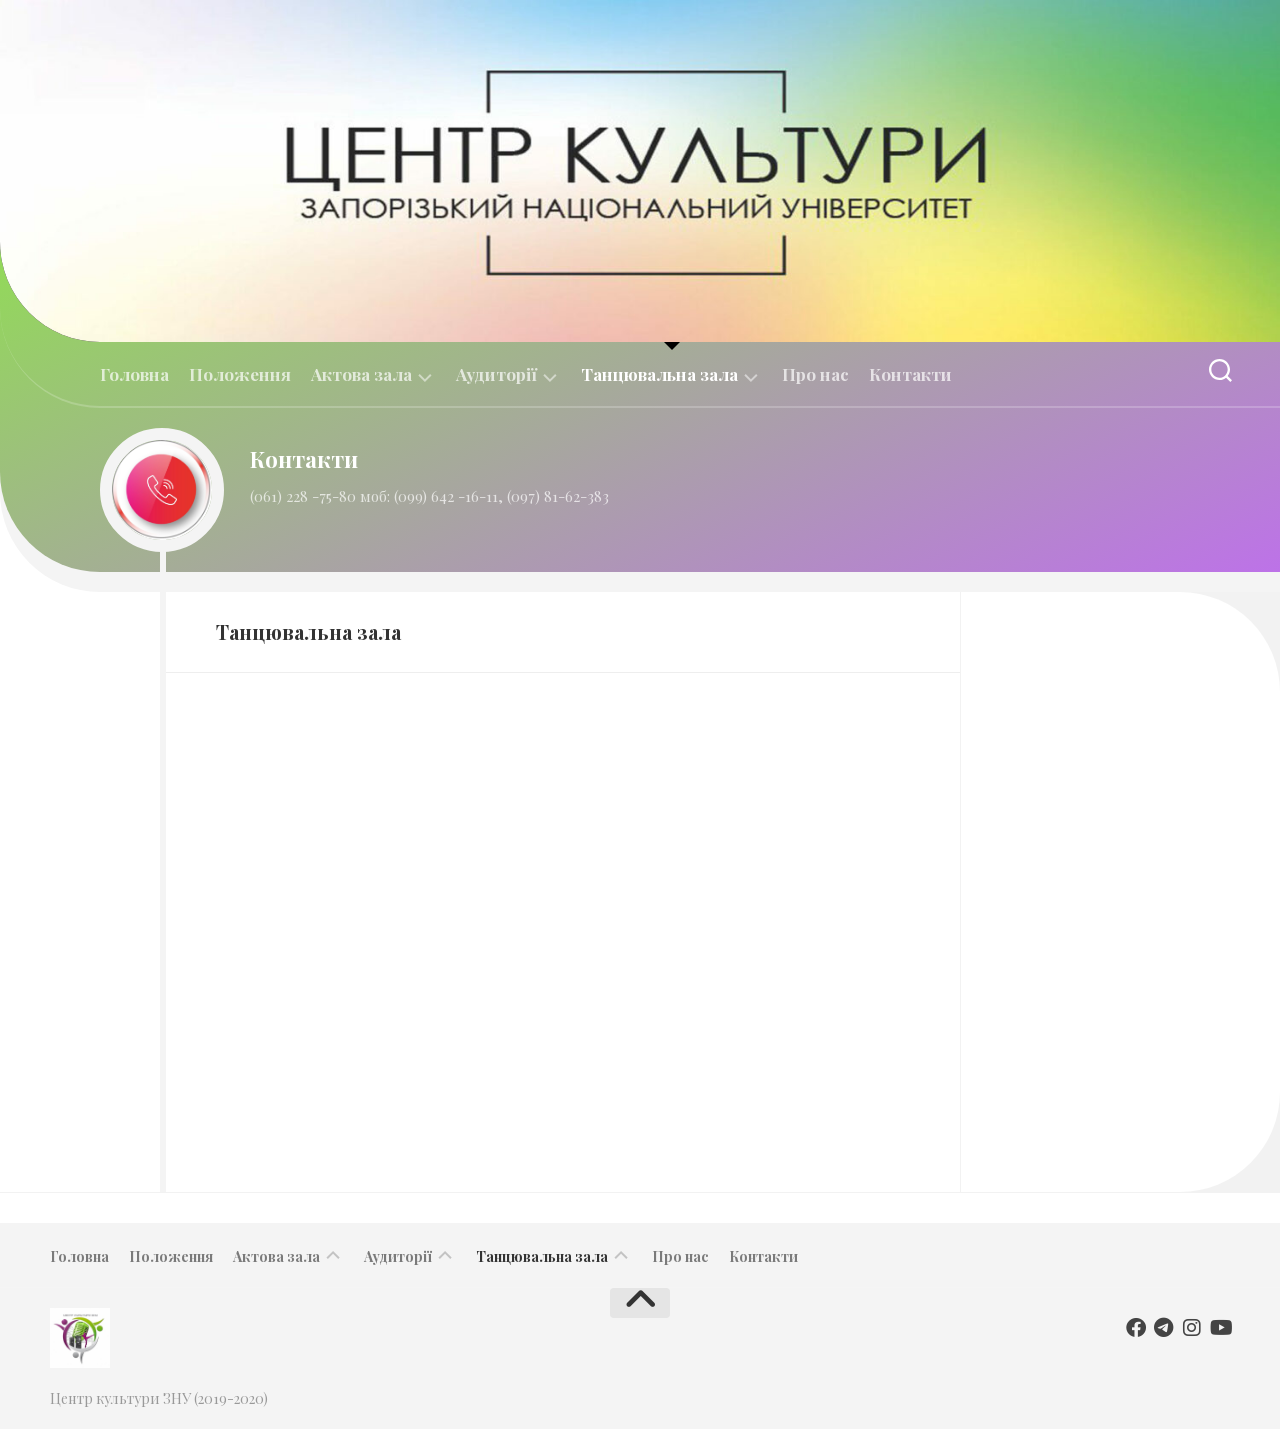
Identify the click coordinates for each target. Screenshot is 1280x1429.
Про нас (815, 374)
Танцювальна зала (659, 374)
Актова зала (361, 374)
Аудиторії (496, 374)
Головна (134, 374)
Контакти (910, 374)
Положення (240, 374)
